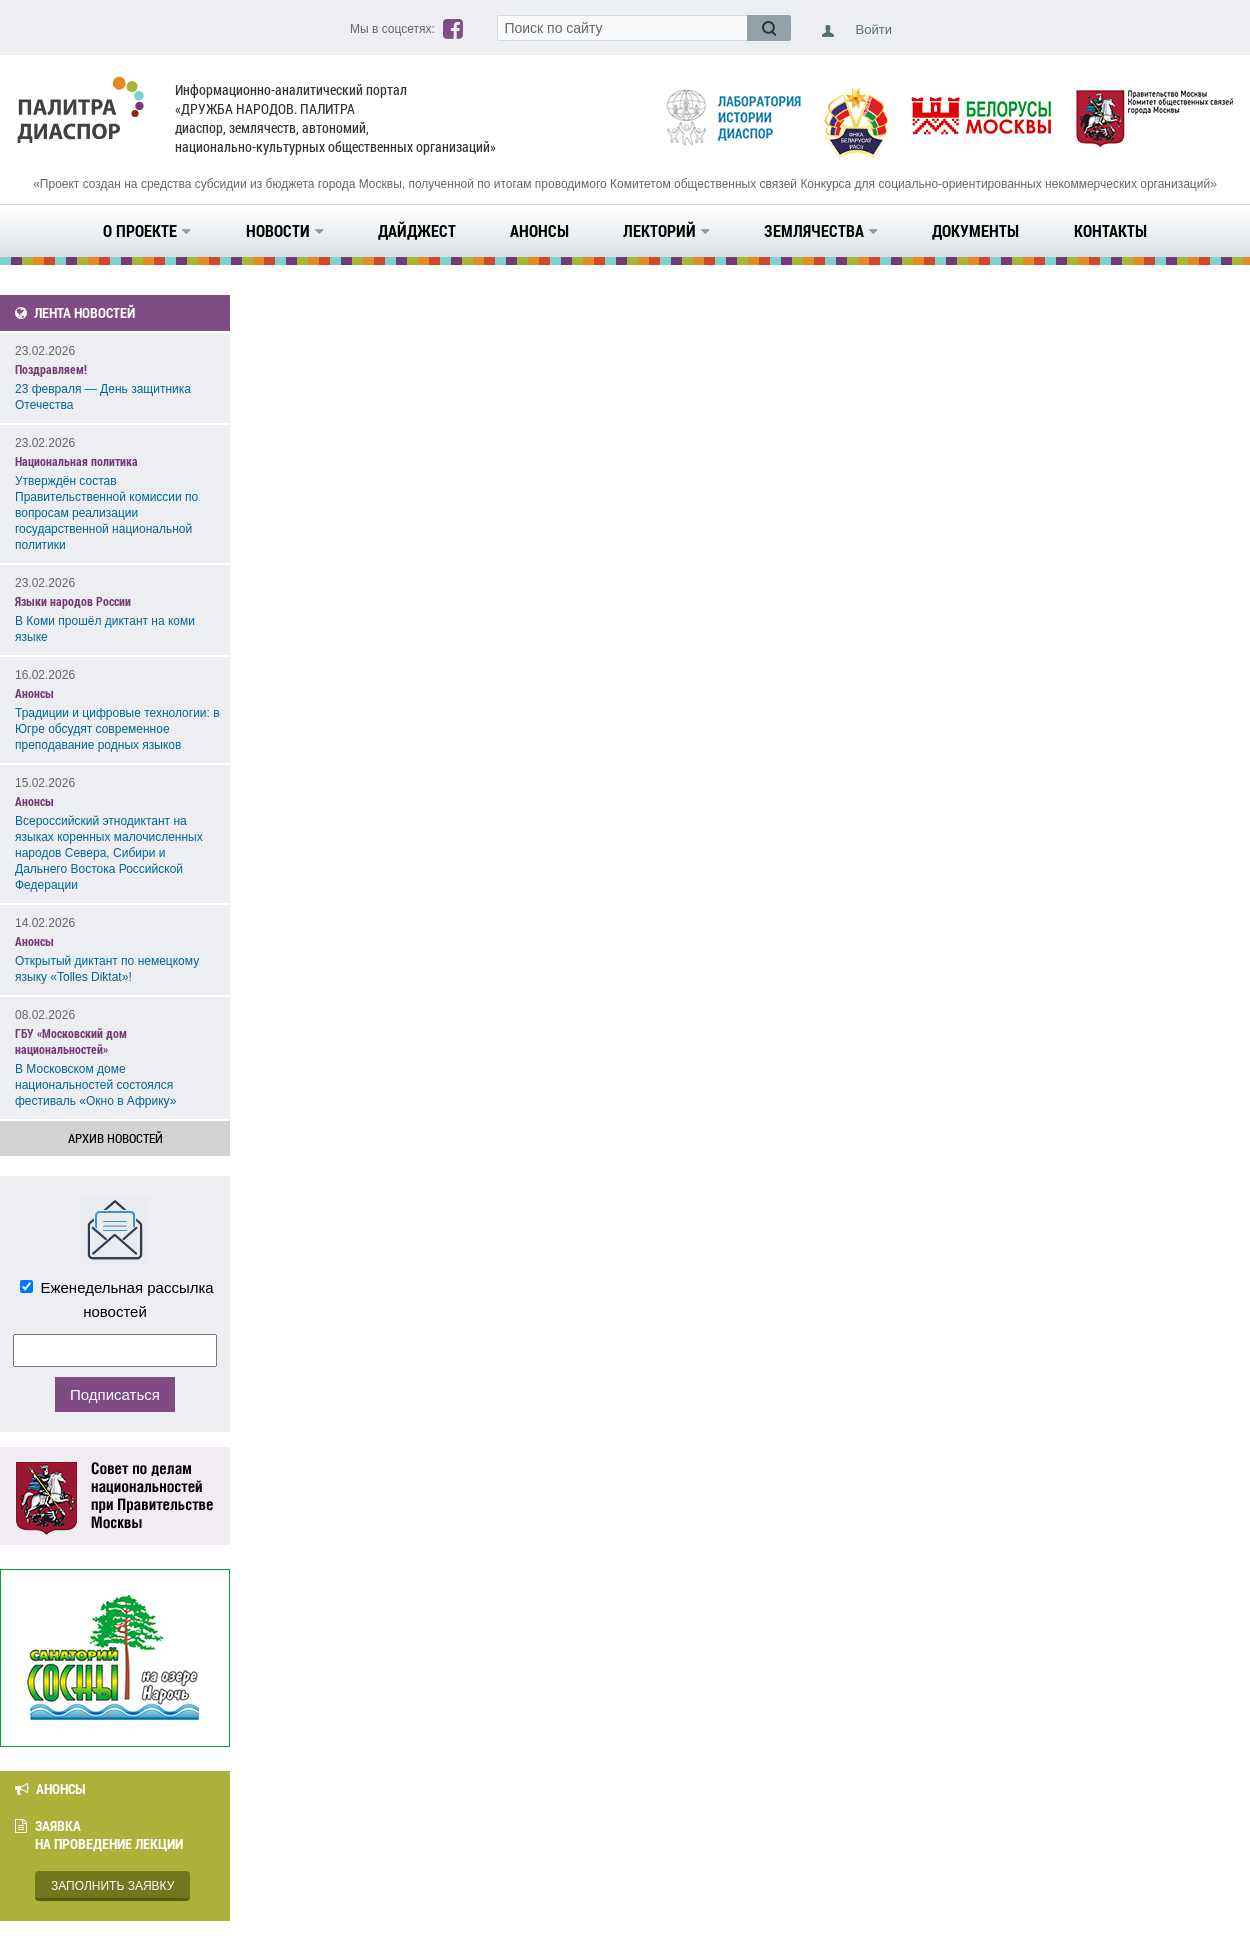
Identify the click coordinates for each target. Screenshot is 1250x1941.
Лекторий (666, 230)
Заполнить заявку (112, 1886)
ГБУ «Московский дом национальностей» (71, 1041)
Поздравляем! (51, 369)
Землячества (821, 230)
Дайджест (417, 230)
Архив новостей (115, 1138)
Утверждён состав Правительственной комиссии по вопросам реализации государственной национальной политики (106, 513)
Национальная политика (76, 461)
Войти (874, 29)
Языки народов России (73, 601)
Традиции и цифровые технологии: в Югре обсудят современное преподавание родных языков (117, 729)
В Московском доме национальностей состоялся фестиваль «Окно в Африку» (95, 1085)
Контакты (1110, 230)
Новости (285, 230)
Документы (975, 230)
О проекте (147, 230)
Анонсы (539, 230)
